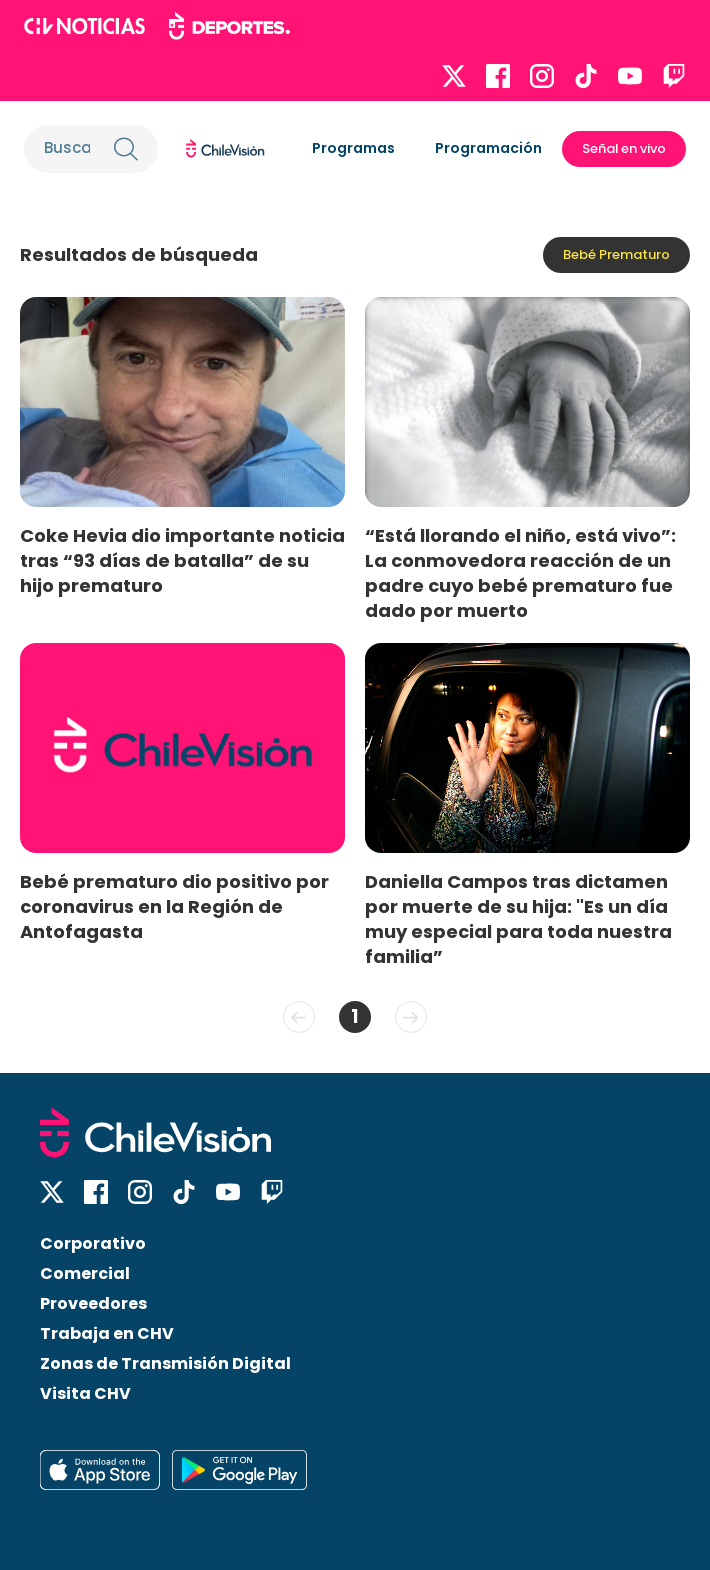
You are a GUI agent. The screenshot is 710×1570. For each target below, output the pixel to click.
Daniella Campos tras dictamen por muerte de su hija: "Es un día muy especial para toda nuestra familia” (518, 919)
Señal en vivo (624, 148)
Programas (353, 148)
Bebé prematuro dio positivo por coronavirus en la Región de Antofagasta (174, 906)
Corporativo (93, 1243)
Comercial (85, 1273)
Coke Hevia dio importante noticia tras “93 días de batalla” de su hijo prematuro (182, 560)
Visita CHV (85, 1393)
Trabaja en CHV (107, 1333)
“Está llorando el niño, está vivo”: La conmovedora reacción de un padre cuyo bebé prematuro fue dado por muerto (520, 573)
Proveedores (93, 1303)
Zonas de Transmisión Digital (165, 1363)
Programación (488, 148)
